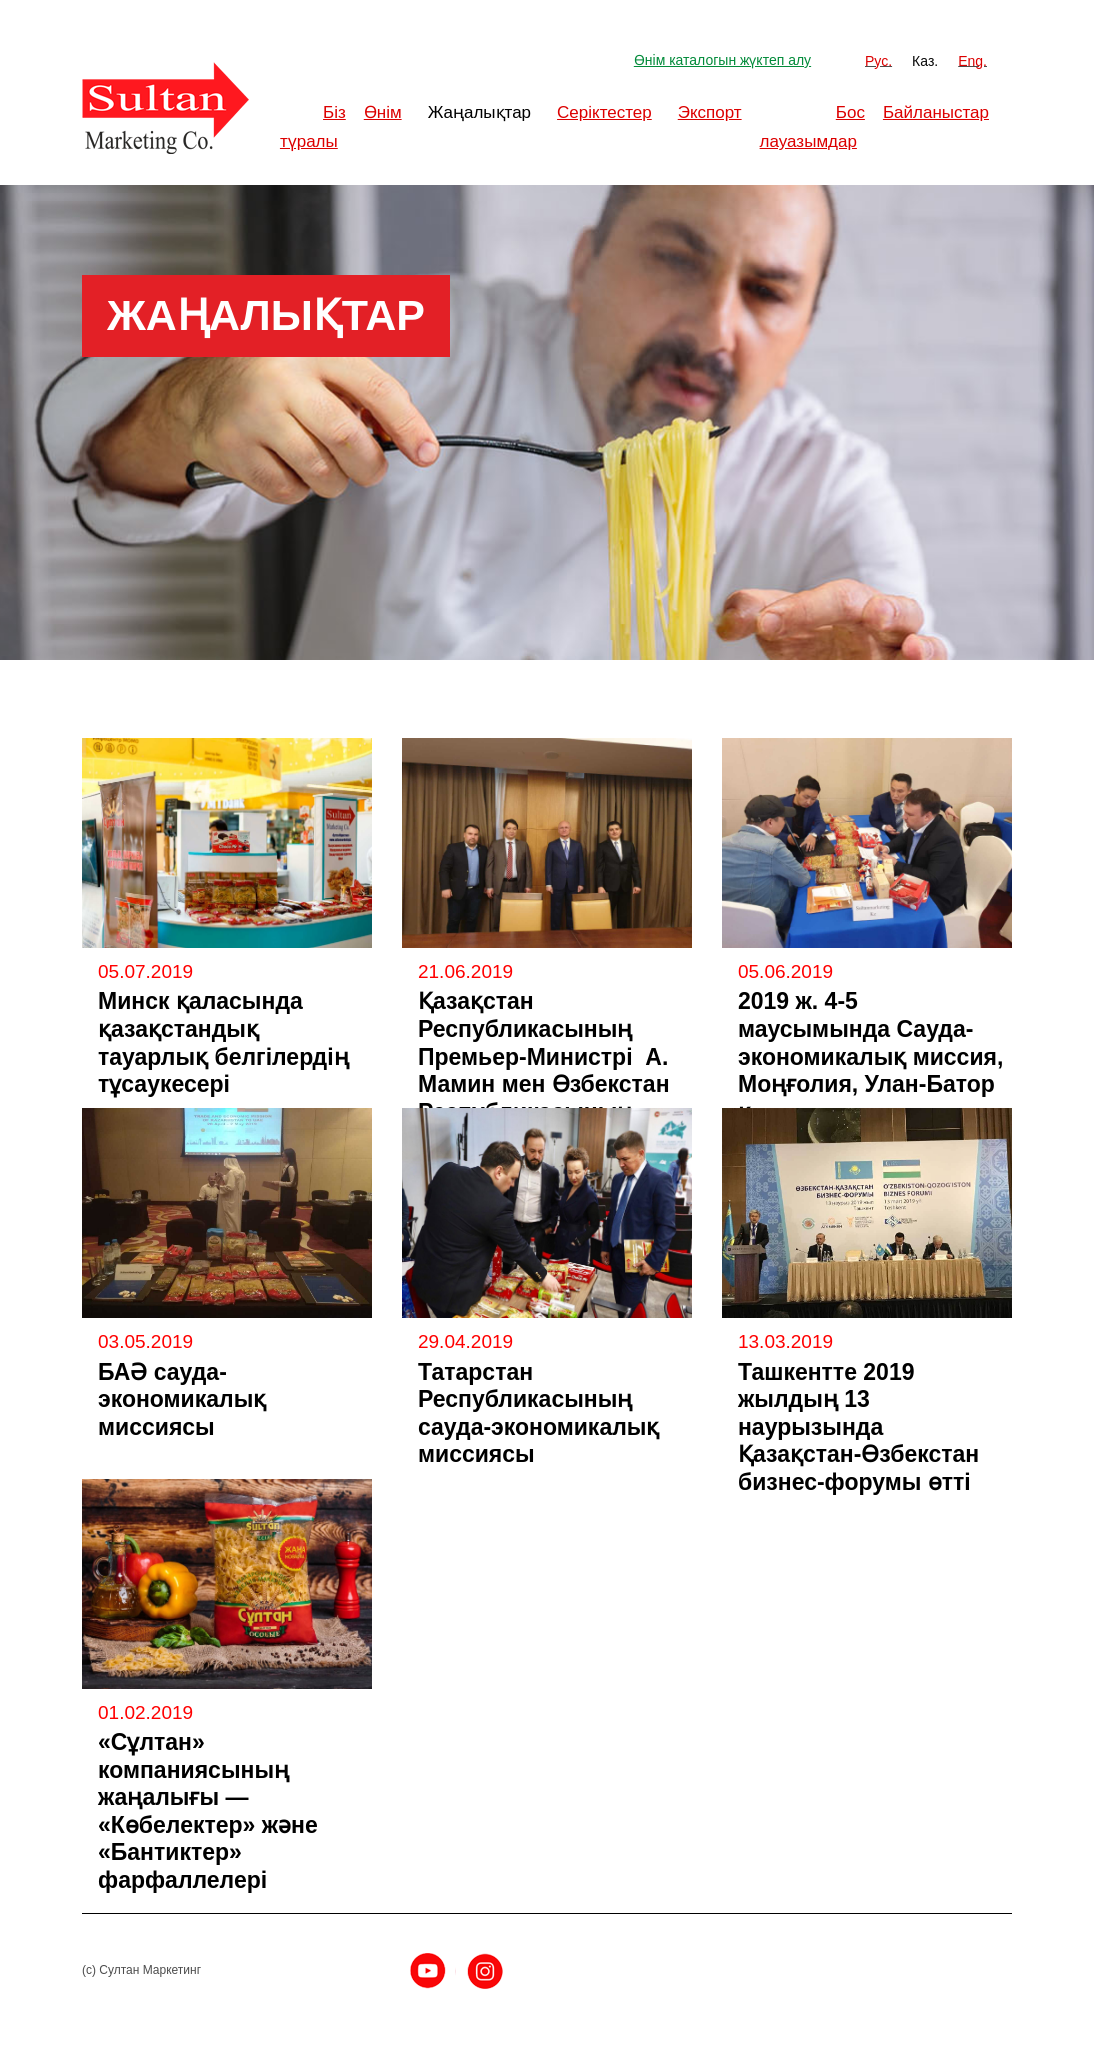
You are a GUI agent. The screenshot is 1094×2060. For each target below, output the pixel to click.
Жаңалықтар (479, 112)
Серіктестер (604, 112)
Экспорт (710, 112)
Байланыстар (936, 112)
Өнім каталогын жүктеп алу (722, 60)
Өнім (383, 112)
